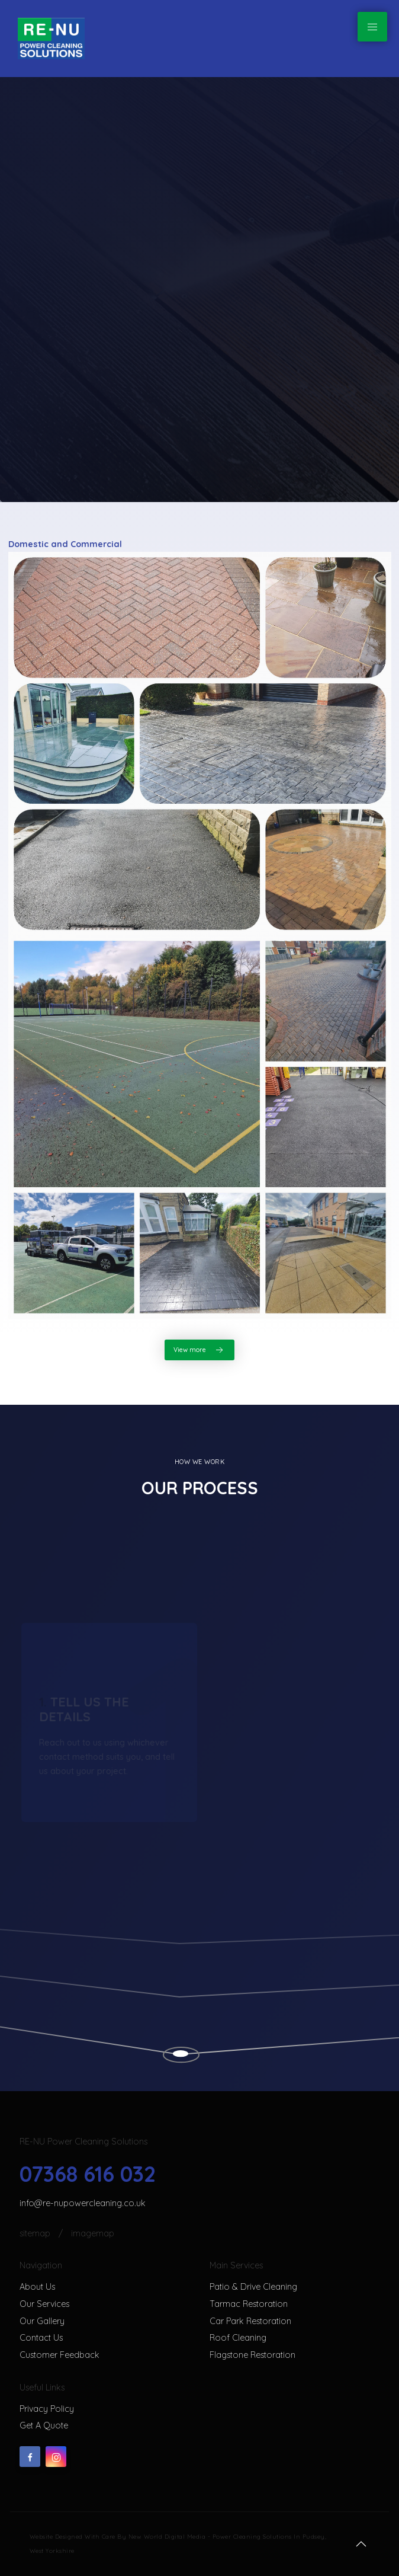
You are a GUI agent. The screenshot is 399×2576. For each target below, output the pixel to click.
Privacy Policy (47, 2409)
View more (199, 1350)
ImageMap (92, 2233)
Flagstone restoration (252, 2355)
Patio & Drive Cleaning (253, 2286)
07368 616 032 (88, 2174)
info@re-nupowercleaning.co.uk (83, 2203)
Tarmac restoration (249, 2304)
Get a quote (44, 2425)
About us (37, 2286)
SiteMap (36, 2233)
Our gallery (42, 2321)
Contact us (41, 2337)
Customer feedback (59, 2355)
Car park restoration (250, 2321)
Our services (44, 2304)
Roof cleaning (238, 2337)
